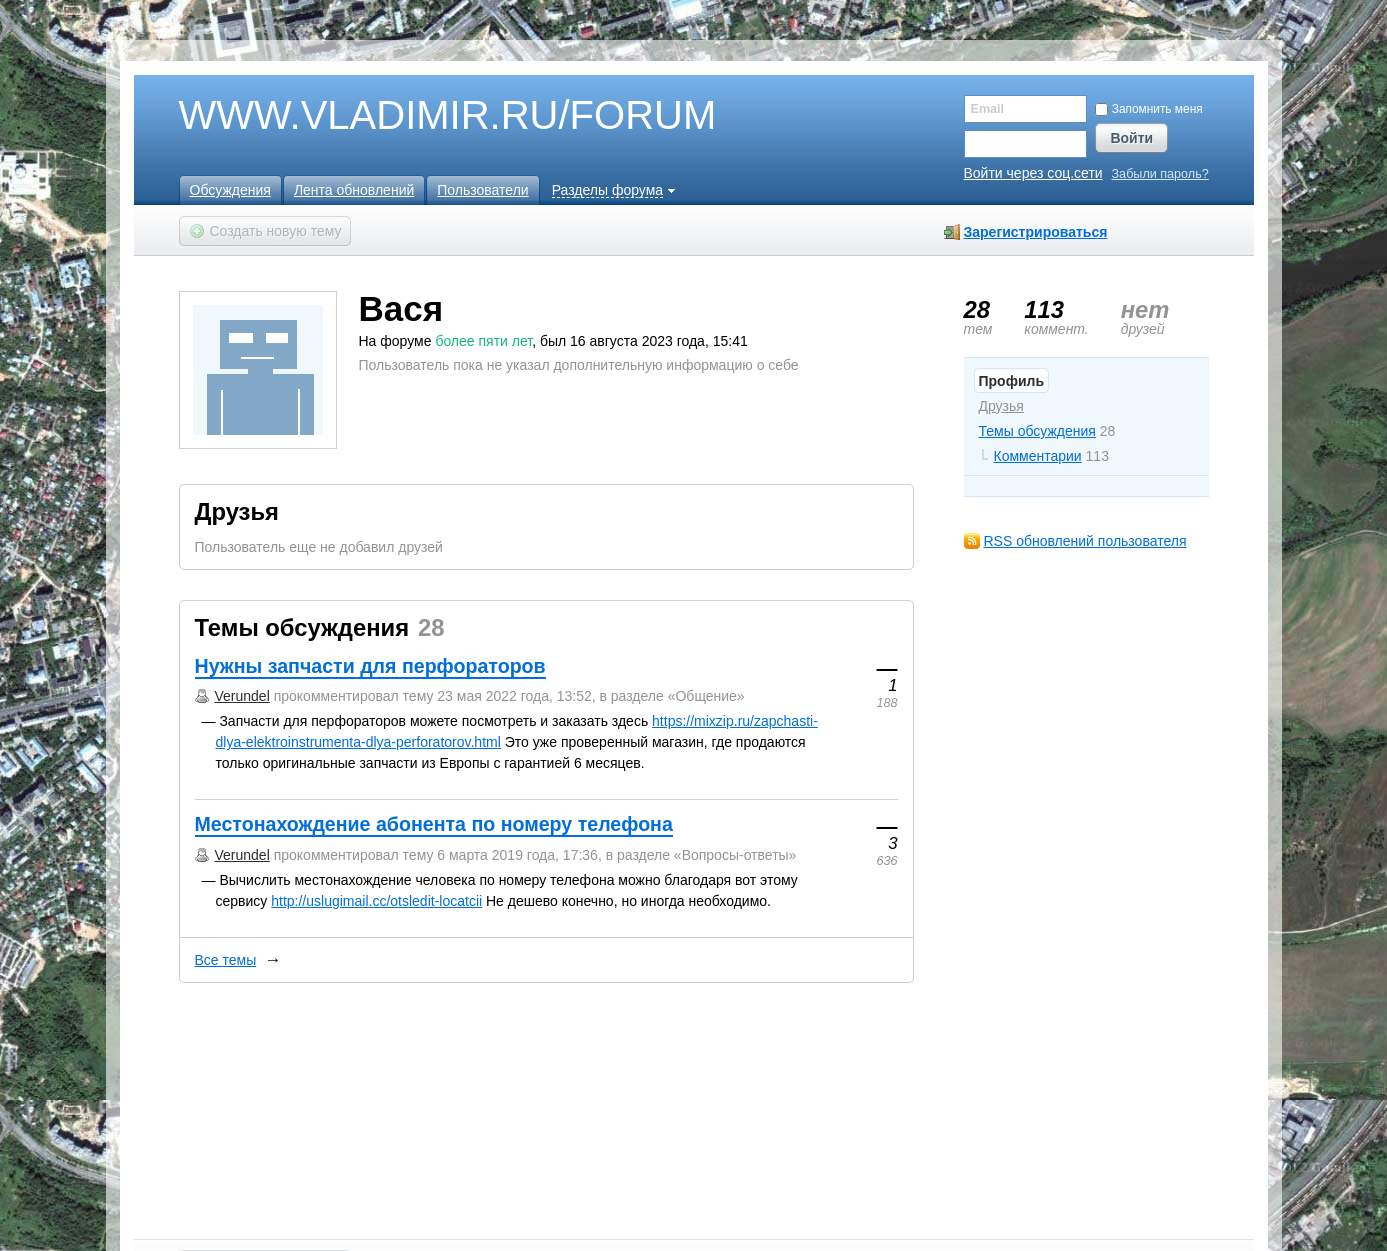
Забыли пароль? (1160, 174)
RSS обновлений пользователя (1085, 541)
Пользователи (482, 190)
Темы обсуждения (1037, 431)
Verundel (242, 696)
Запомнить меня (1148, 109)
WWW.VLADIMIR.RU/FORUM (414, 116)
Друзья (1001, 406)
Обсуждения (230, 190)
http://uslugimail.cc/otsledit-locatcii (376, 901)
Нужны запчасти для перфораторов (370, 666)
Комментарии (1038, 456)
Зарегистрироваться (1036, 232)
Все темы (226, 960)
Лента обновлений (354, 190)
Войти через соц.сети (1033, 173)
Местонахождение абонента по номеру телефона (434, 824)
